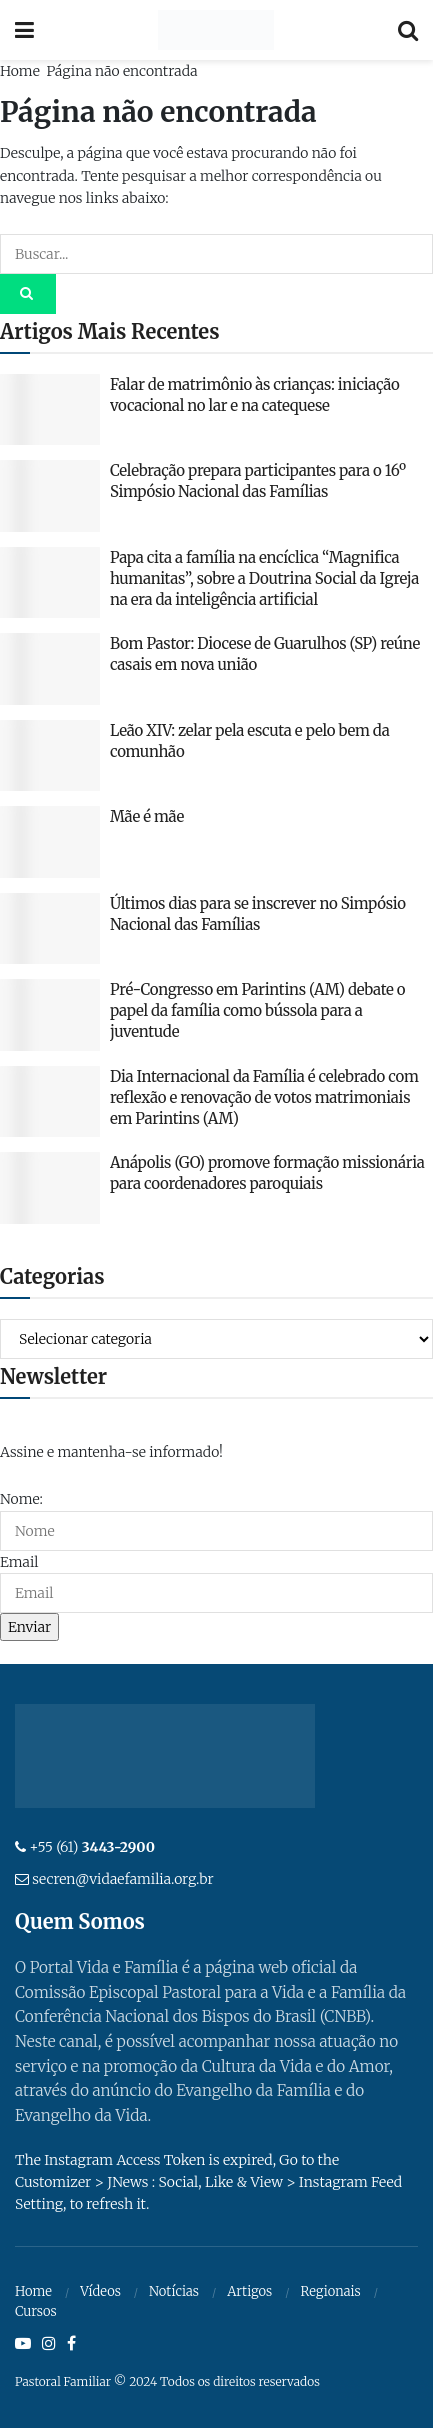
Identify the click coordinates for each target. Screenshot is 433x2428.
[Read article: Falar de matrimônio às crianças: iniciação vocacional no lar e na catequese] (50, 410)
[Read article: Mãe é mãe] (50, 842)
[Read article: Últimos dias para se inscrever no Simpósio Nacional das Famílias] (50, 929)
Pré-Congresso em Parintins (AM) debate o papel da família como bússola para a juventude (257, 1010)
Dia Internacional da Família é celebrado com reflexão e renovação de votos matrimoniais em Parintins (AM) (264, 1097)
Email (19, 1562)
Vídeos (100, 2291)
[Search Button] (408, 30)
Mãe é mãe (147, 816)
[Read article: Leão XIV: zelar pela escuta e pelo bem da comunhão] (50, 756)
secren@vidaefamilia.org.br (122, 1879)
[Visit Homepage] (215, 30)
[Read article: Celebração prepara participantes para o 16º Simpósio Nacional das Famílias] (50, 496)
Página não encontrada (121, 71)
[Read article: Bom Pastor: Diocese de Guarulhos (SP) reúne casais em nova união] (50, 669)
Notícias (174, 2291)
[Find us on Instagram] (49, 2344)
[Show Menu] (24, 30)
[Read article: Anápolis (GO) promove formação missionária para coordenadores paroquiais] (50, 1188)
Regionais (330, 2291)
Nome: (21, 1499)
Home (20, 71)
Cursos (36, 2311)
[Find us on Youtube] (23, 2344)
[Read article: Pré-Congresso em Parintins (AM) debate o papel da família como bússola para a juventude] (50, 1015)
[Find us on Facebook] (71, 2344)
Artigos (249, 2291)
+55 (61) (92, 1847)
